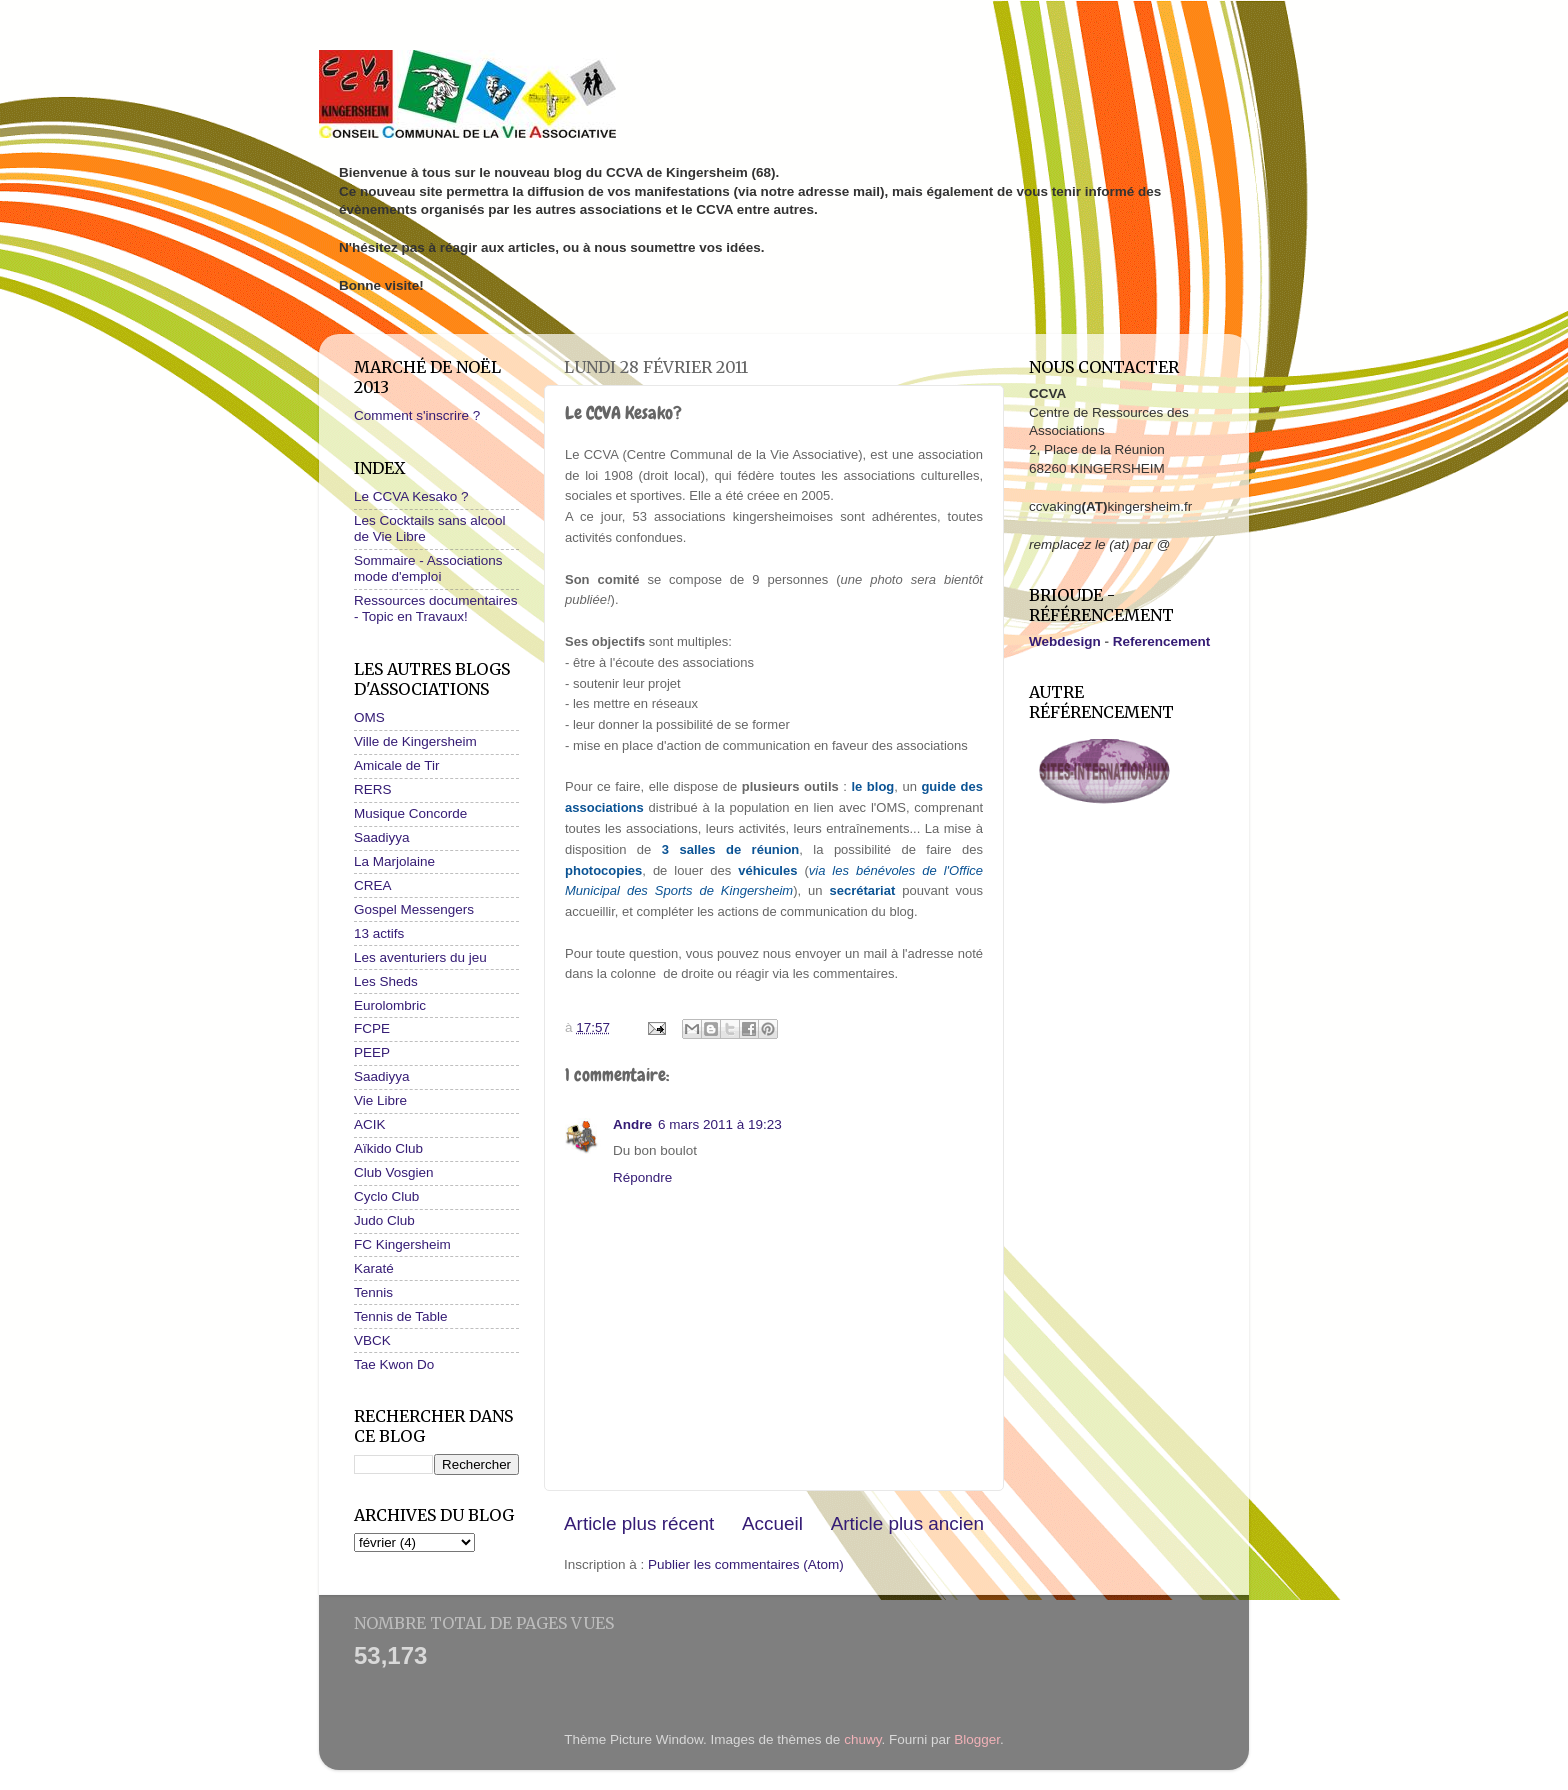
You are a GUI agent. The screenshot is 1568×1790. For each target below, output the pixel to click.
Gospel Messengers (414, 909)
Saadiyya (382, 837)
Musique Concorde (410, 813)
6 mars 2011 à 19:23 (720, 1124)
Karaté (374, 1268)
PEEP (372, 1052)
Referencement (1162, 641)
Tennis (373, 1292)
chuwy (862, 1739)
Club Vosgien (394, 1172)
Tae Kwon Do (394, 1364)
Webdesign (1065, 641)
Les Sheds (386, 981)
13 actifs (379, 933)
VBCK (372, 1340)
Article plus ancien (907, 1523)
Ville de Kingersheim (415, 741)
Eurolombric (390, 1005)
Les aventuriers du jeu (420, 957)
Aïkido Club (388, 1148)
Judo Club (384, 1220)
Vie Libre (380, 1100)
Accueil (772, 1523)
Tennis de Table (401, 1316)
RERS (373, 789)
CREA (373, 885)
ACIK (370, 1124)
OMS (369, 717)
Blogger (977, 1739)
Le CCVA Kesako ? (411, 496)
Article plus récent (639, 1523)
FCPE (372, 1028)
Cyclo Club (386, 1196)
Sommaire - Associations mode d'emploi (428, 568)
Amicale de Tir (397, 765)
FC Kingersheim (402, 1244)
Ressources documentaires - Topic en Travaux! (436, 608)
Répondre (642, 1177)
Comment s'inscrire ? (417, 415)
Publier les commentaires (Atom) (746, 1564)
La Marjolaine (394, 861)
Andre (632, 1124)
